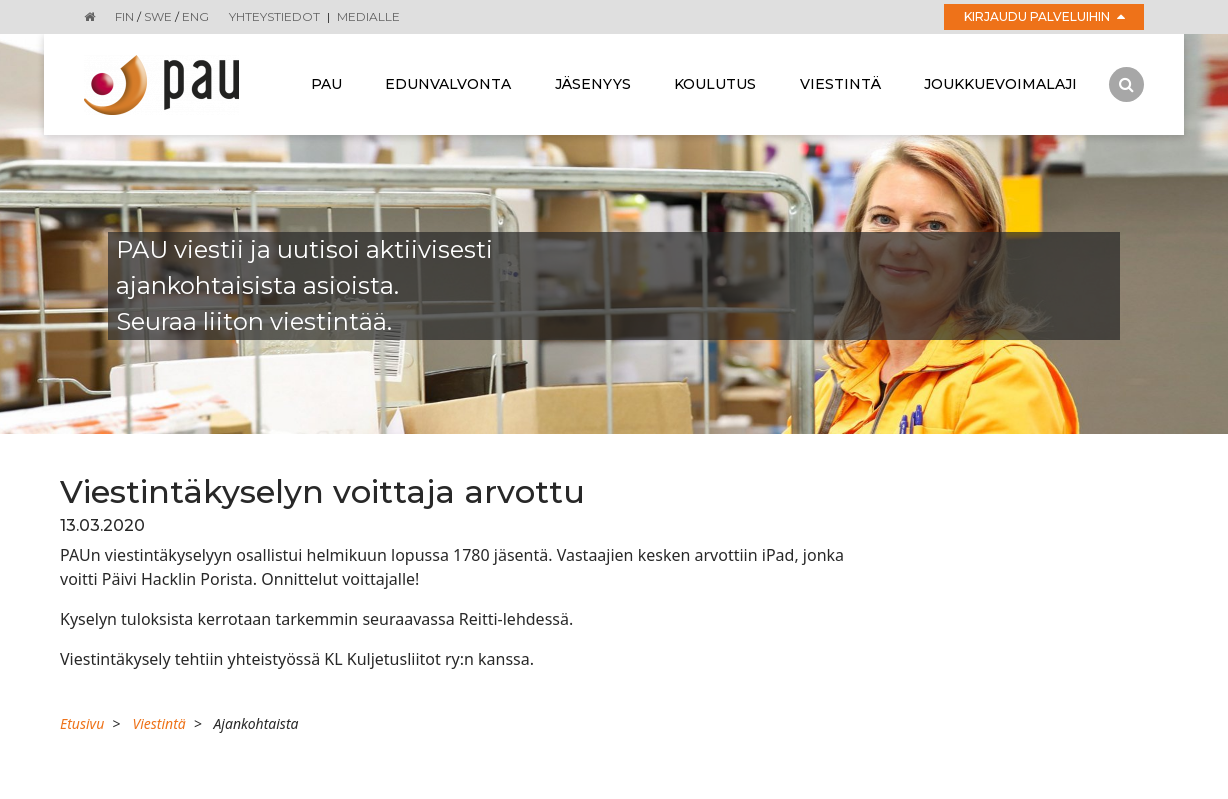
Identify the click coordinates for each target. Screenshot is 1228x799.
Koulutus (715, 84)
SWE (158, 16)
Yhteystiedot (274, 16)
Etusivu (82, 723)
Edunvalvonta (448, 84)
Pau (326, 84)
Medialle (368, 16)
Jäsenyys (593, 84)
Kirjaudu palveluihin (1044, 16)
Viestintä (840, 84)
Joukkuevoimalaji (1000, 84)
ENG (195, 16)
